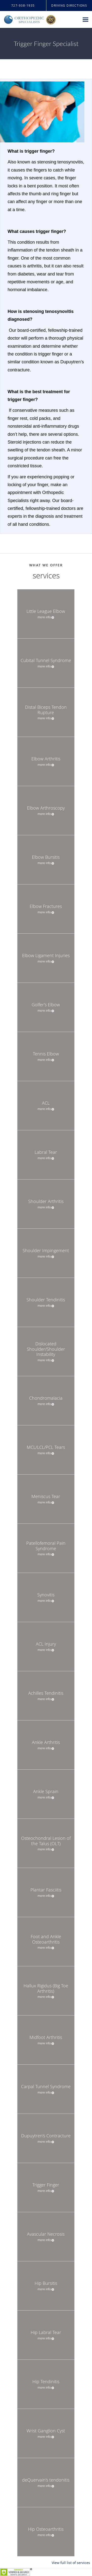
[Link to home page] (40, 19)
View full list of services (71, 2563)
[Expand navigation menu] (85, 19)
